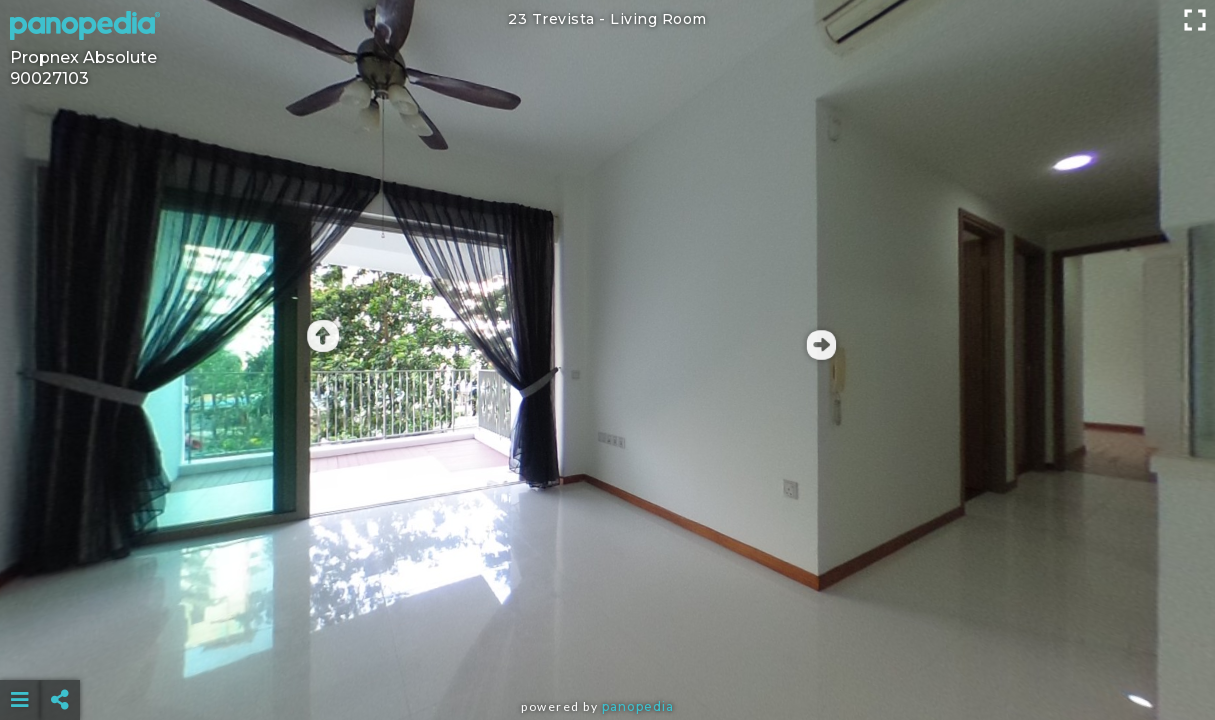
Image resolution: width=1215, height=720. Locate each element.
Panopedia (638, 706)
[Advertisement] (608, 650)
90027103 (49, 78)
